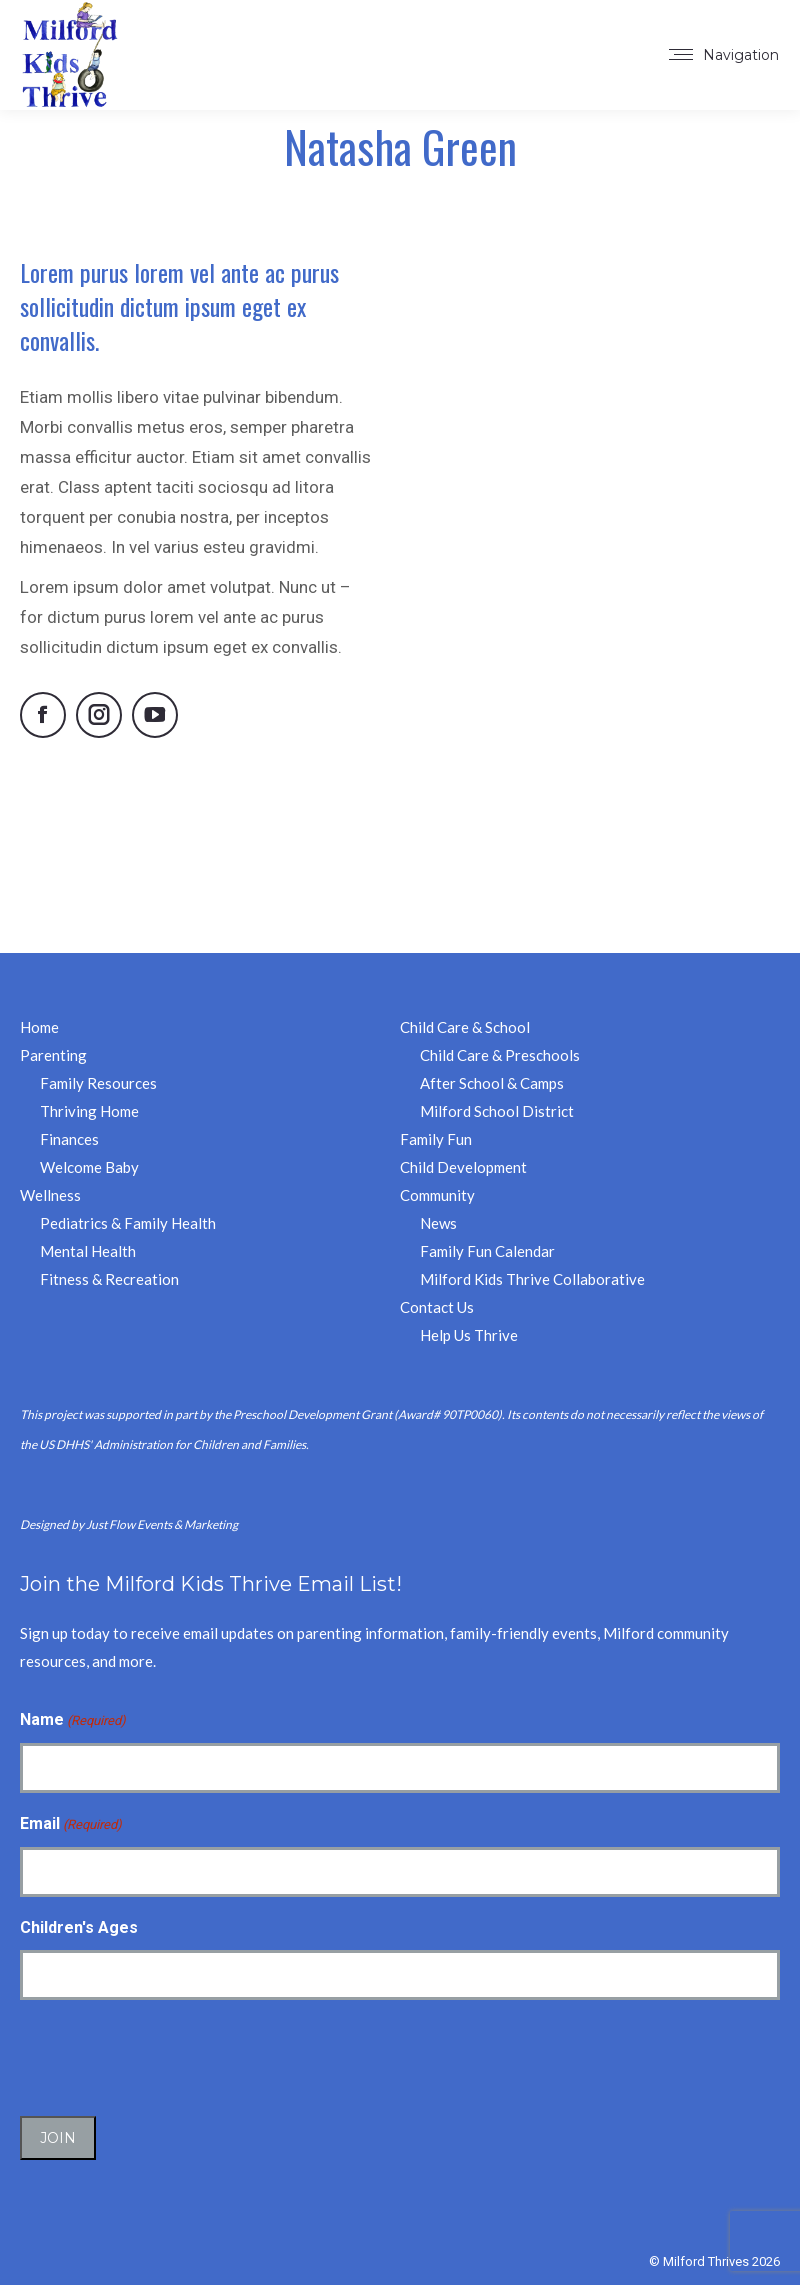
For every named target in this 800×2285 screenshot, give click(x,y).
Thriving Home (89, 1111)
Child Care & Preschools (500, 1055)
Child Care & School (465, 1027)
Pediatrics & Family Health (128, 1223)
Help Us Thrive (469, 1335)
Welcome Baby (89, 1167)
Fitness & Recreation (109, 1279)
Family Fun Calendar (487, 1251)
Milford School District (497, 1111)
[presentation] (172, 2055)
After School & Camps (492, 1083)
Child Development (463, 1167)
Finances (69, 1139)
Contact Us (437, 1307)
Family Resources (98, 1083)
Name (73, 1721)
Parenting (53, 1055)
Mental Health (88, 1251)
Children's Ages (79, 1927)
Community (437, 1195)
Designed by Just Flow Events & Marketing (129, 1524)
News (438, 1223)
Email (71, 1825)
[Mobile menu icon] (724, 55)
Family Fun (436, 1139)
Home (39, 1027)
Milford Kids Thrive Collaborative (532, 1279)
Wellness (50, 1195)
